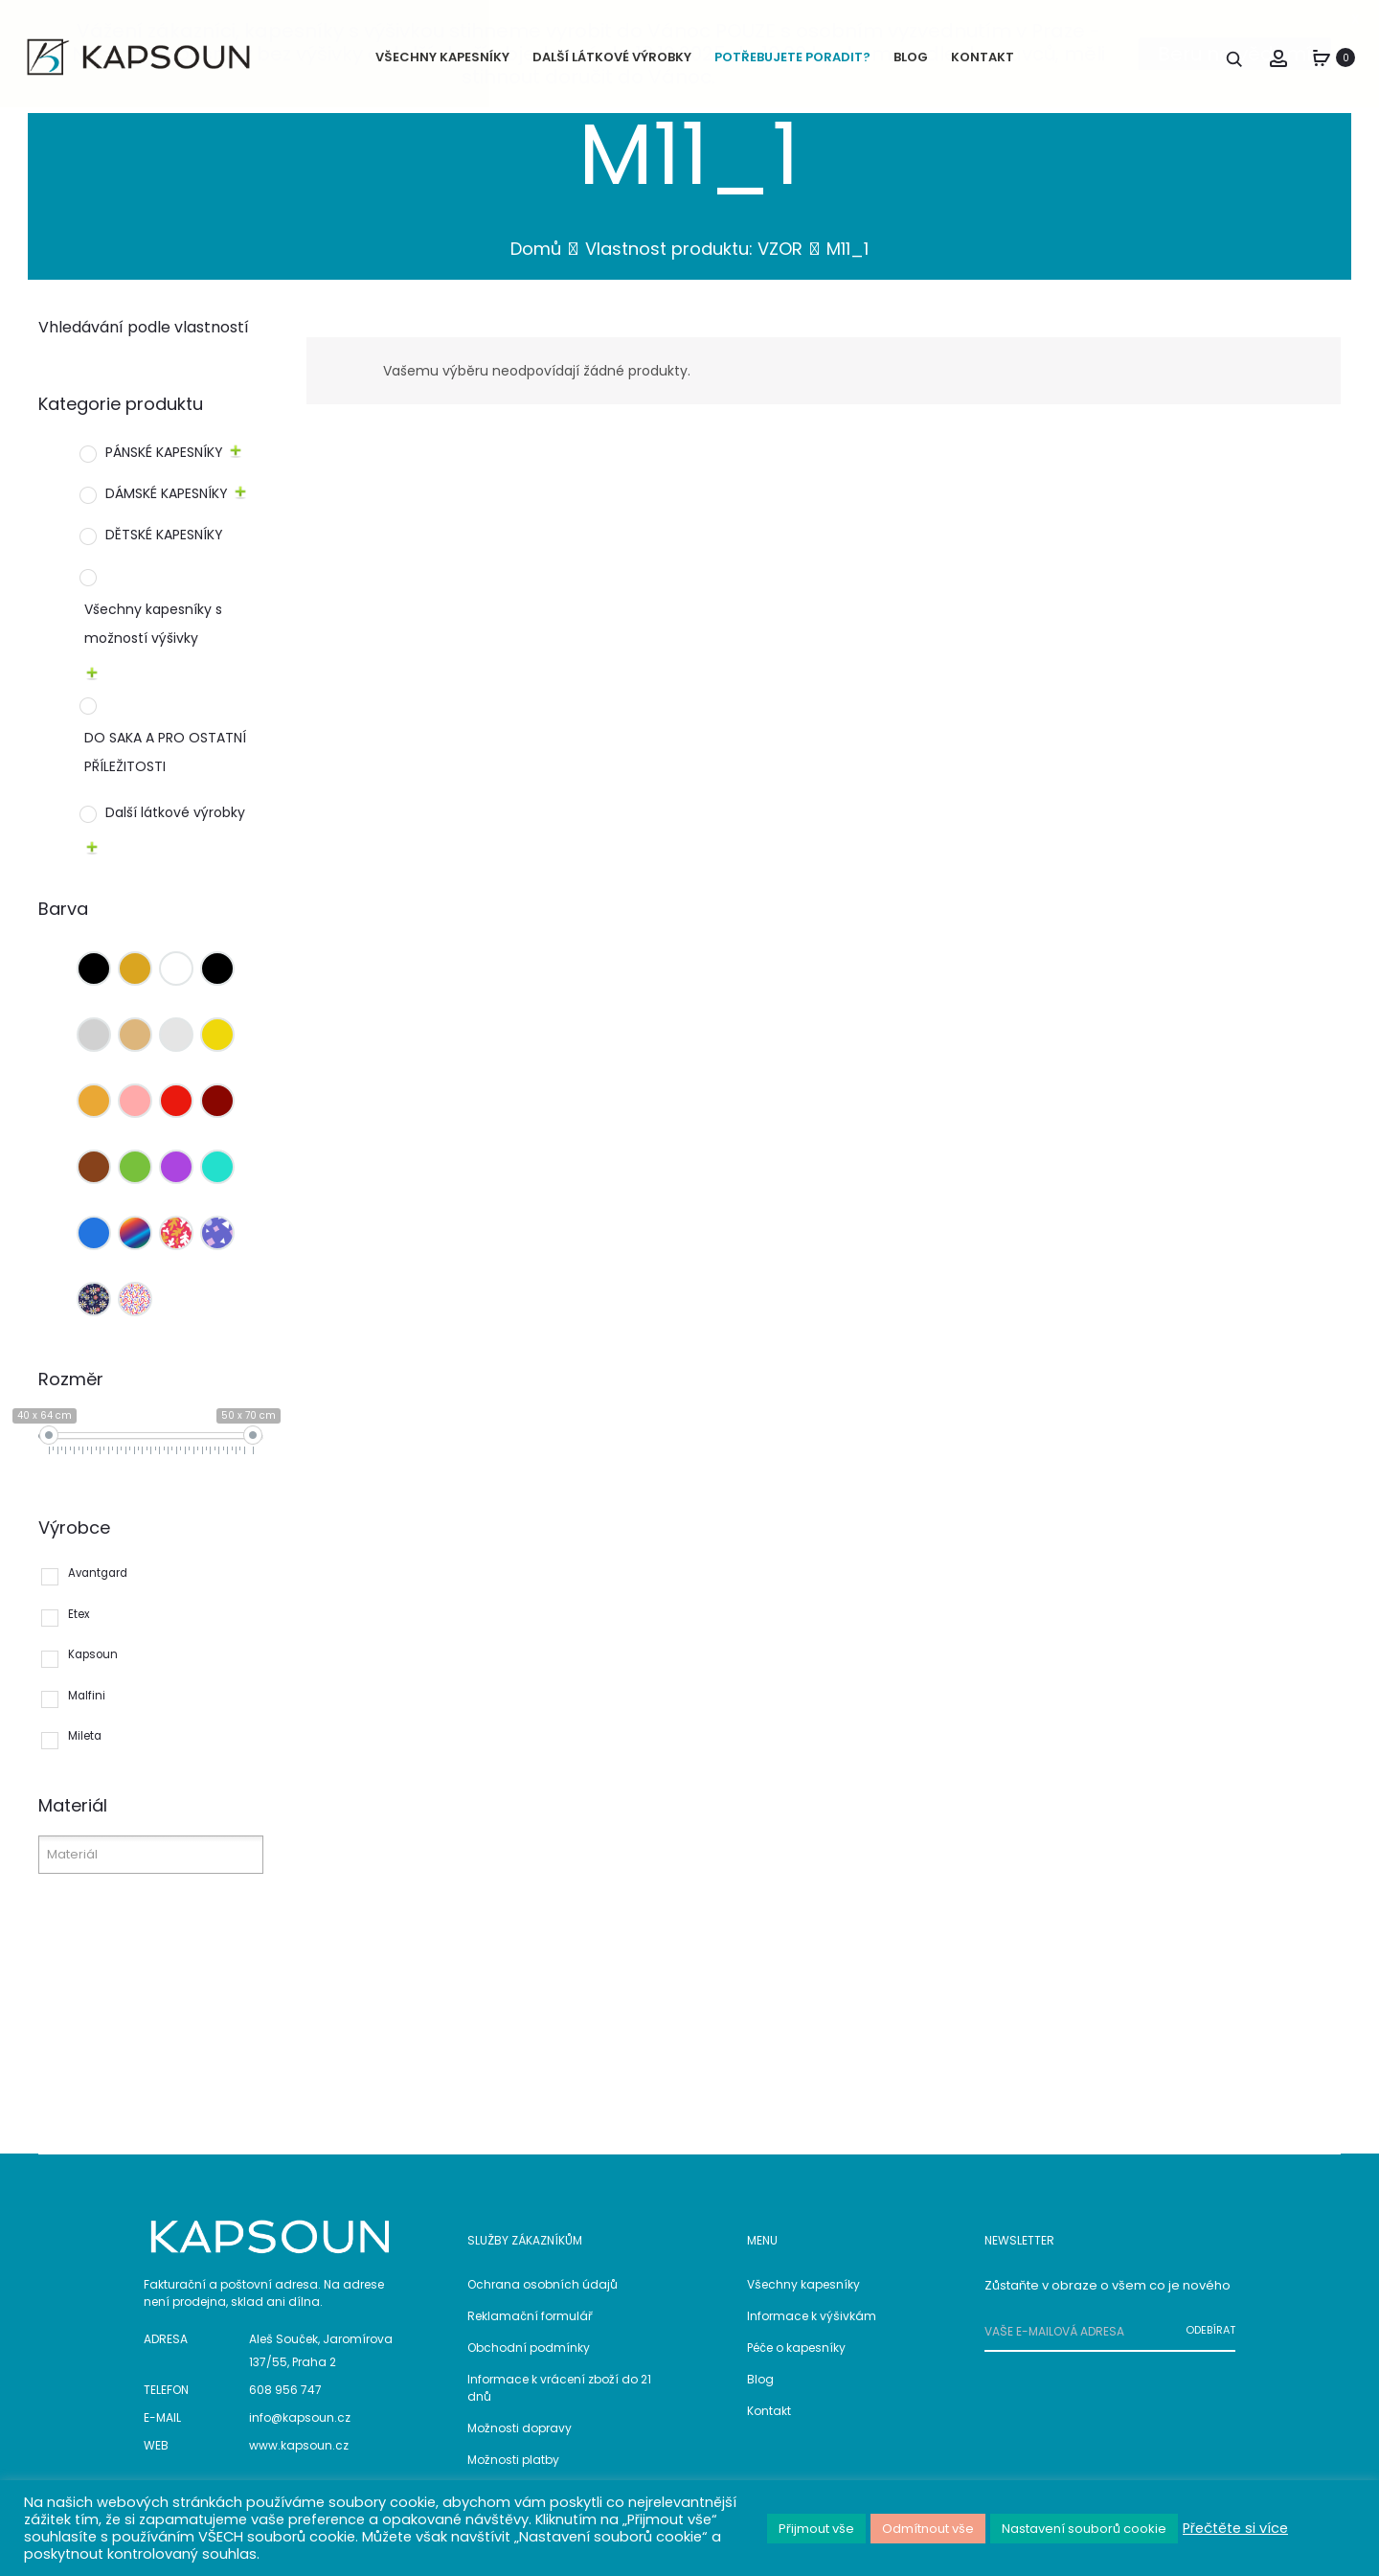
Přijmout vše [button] (816, 2528)
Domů (535, 262)
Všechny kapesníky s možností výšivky (153, 636)
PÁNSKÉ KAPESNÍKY (164, 464)
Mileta (85, 1749)
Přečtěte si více (1235, 2528)
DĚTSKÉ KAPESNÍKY (164, 547)
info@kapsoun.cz (299, 2431)
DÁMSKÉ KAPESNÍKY (166, 505)
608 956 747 (285, 2403)
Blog (760, 2391)
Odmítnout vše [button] (928, 2528)
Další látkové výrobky (175, 825)
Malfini (86, 1708)
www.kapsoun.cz (299, 2459)
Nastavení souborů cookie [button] (1084, 2528)
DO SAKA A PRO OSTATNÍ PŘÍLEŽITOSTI (165, 765)
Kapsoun (93, 1668)
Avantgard (97, 1585)
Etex (79, 1626)
